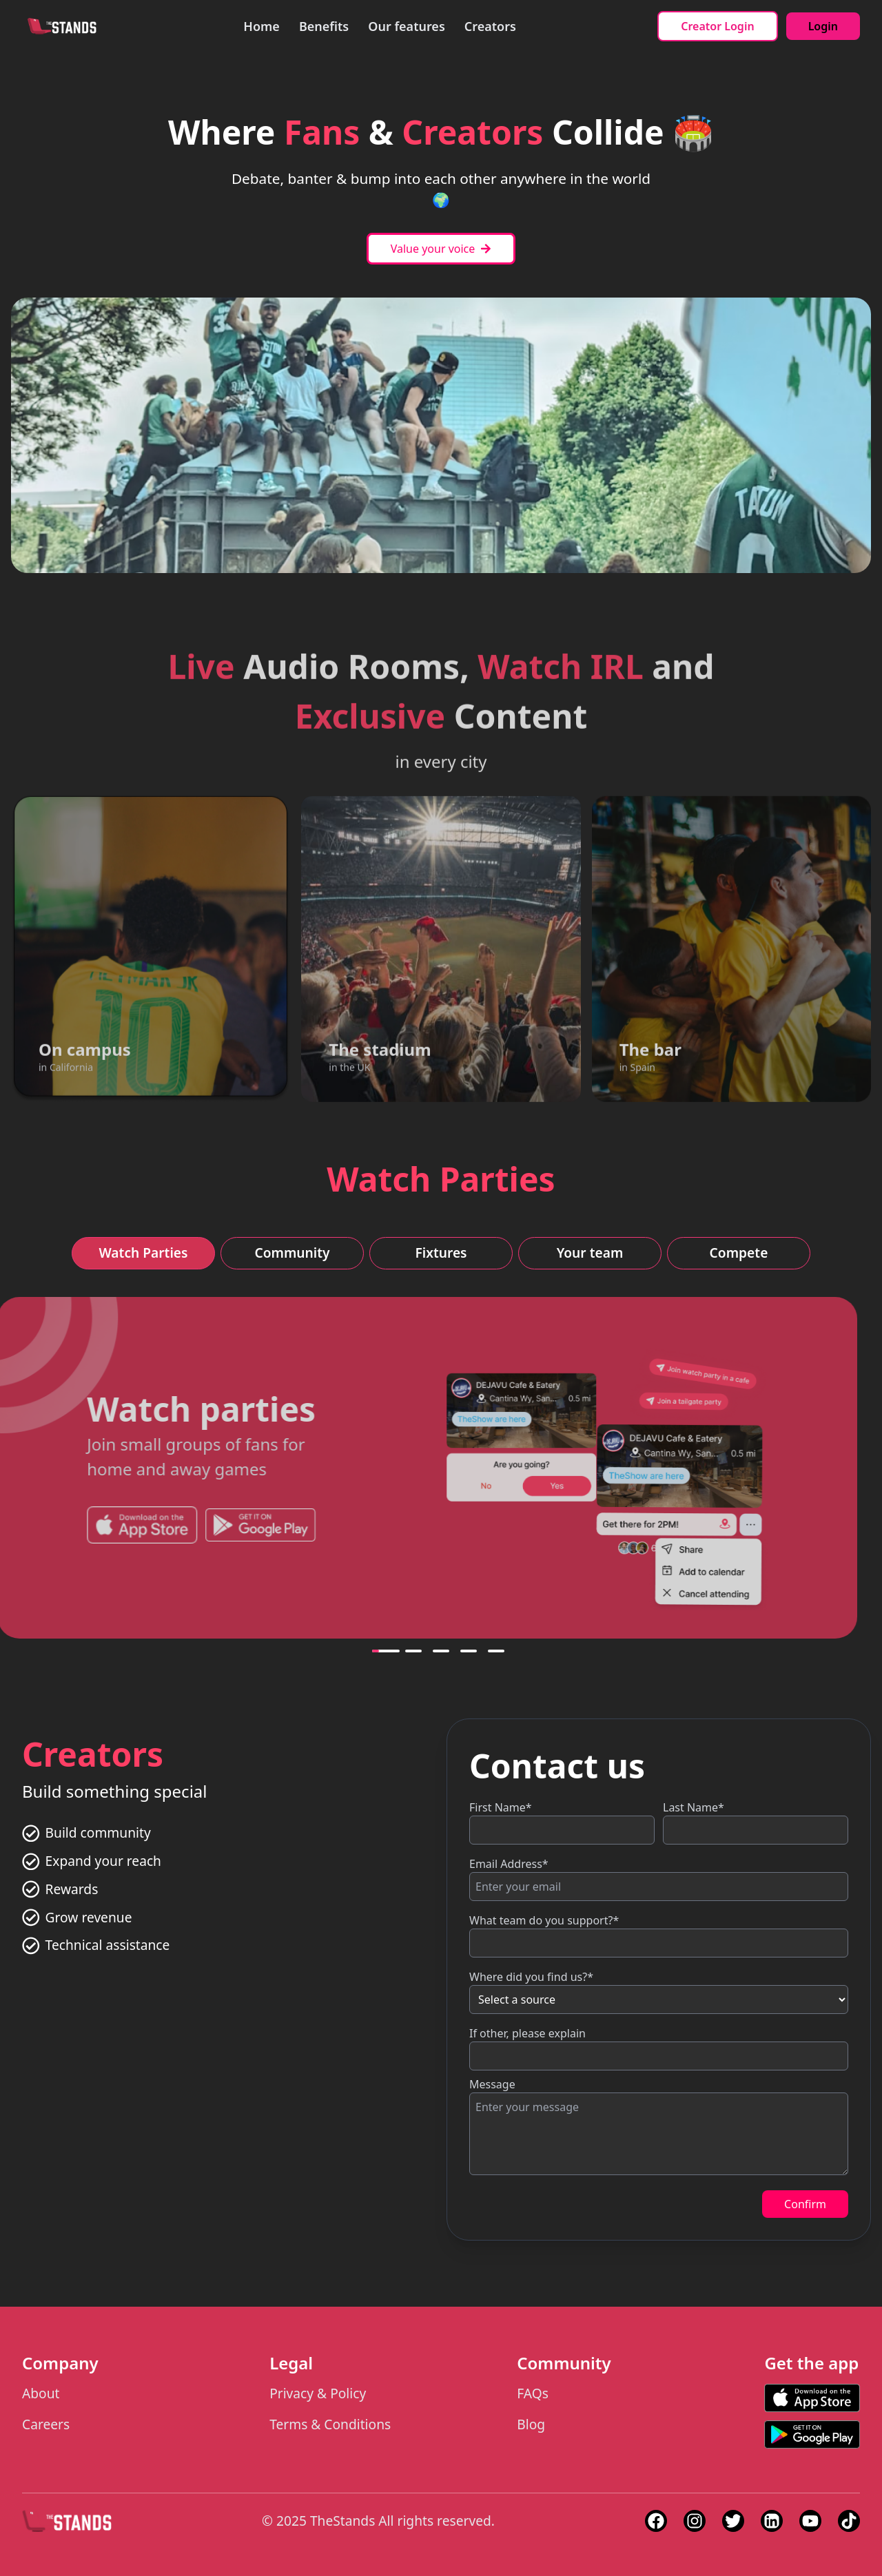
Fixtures (440, 1252)
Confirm (805, 2204)
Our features (406, 26)
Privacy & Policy (317, 2393)
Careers (46, 2424)
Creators (490, 26)
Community (291, 1252)
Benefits (324, 26)
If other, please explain (527, 2033)
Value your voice (441, 248)
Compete (739, 1252)
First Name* (500, 1807)
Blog (531, 2424)
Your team (590, 1252)
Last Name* (693, 1807)
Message (492, 2084)
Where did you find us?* (531, 1976)
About (40, 2393)
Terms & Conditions (330, 2424)
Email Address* (508, 1863)
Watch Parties (143, 1252)
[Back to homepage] (62, 26)
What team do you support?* (544, 1920)
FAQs (532, 2393)
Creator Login (717, 26)
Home (261, 26)
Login (823, 26)
